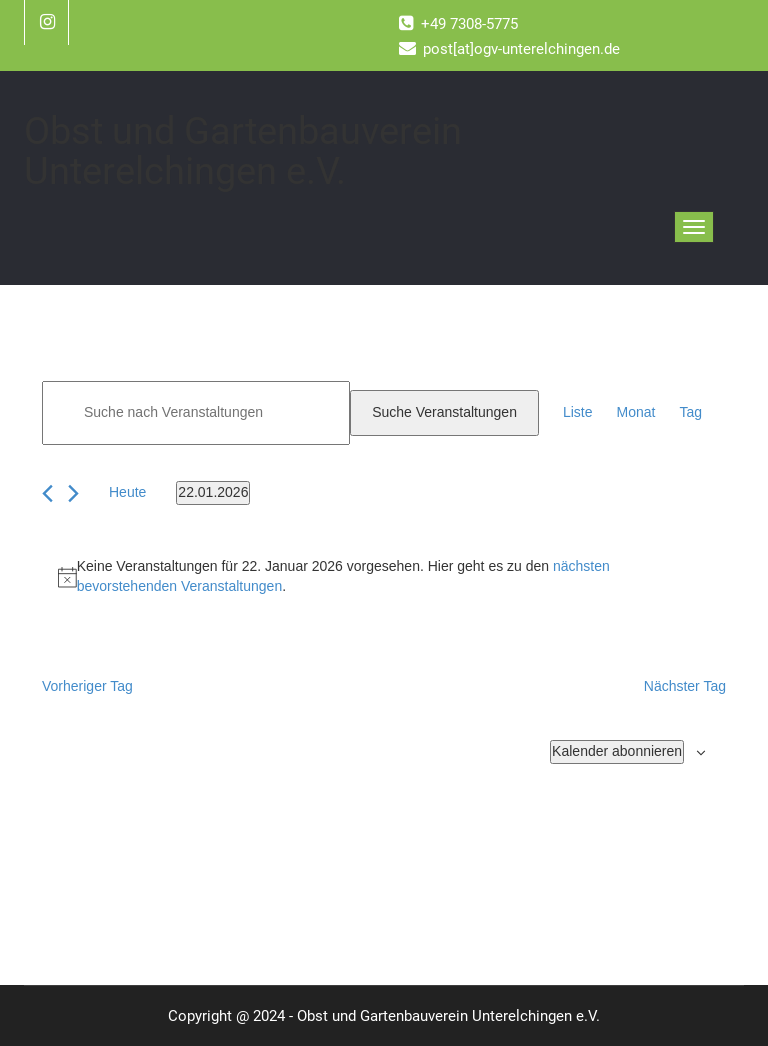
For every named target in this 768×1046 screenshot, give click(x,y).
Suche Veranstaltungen (444, 412)
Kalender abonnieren (617, 751)
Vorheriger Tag (87, 686)
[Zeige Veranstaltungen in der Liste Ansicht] (578, 413)
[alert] (384, 577)
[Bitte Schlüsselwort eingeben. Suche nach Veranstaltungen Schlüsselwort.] (196, 413)
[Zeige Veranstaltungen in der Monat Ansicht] (636, 413)
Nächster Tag (685, 686)
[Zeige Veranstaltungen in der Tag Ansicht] (690, 413)
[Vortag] (47, 493)
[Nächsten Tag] (73, 493)
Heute (127, 492)
